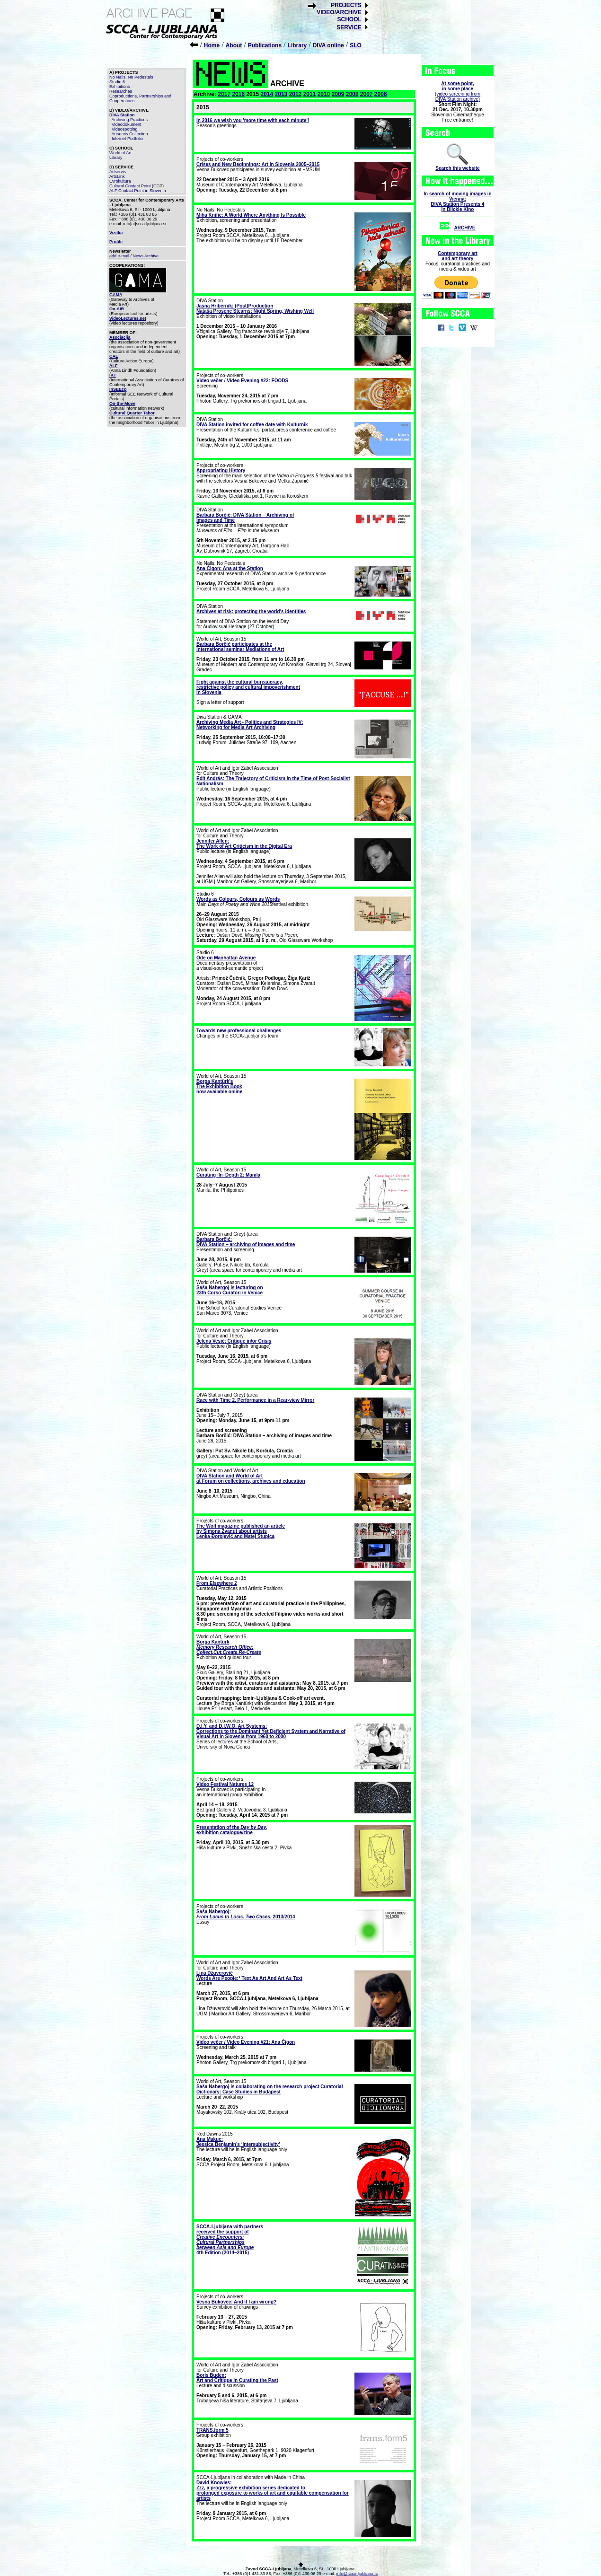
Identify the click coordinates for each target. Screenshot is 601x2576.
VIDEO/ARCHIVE (339, 12)
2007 (366, 94)
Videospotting (124, 129)
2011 (309, 94)
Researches (120, 91)
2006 (380, 94)
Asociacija (120, 337)
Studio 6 (117, 81)
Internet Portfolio (127, 138)
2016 (238, 94)
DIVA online (328, 45)
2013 (281, 94)
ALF (113, 365)
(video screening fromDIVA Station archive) (457, 91)
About (234, 45)
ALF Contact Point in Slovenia (137, 190)
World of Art (120, 152)
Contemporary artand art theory (457, 256)
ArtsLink (117, 176)
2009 (338, 94)
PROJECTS (346, 5)
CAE (113, 356)
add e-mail (119, 256)
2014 (266, 94)
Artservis (117, 171)
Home (212, 45)
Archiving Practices (130, 119)
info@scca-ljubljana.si (357, 2573)
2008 (352, 94)
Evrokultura (120, 181)
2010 (324, 94)
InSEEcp (118, 389)
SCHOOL (349, 19)
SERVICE (348, 27)
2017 (224, 94)
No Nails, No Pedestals (131, 77)
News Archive (146, 256)
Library (297, 45)
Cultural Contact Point (130, 186)
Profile (116, 241)
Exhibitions (119, 86)
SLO (356, 45)
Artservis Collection (130, 134)
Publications (265, 45)
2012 (295, 94)
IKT (112, 375)
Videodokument (126, 124)
